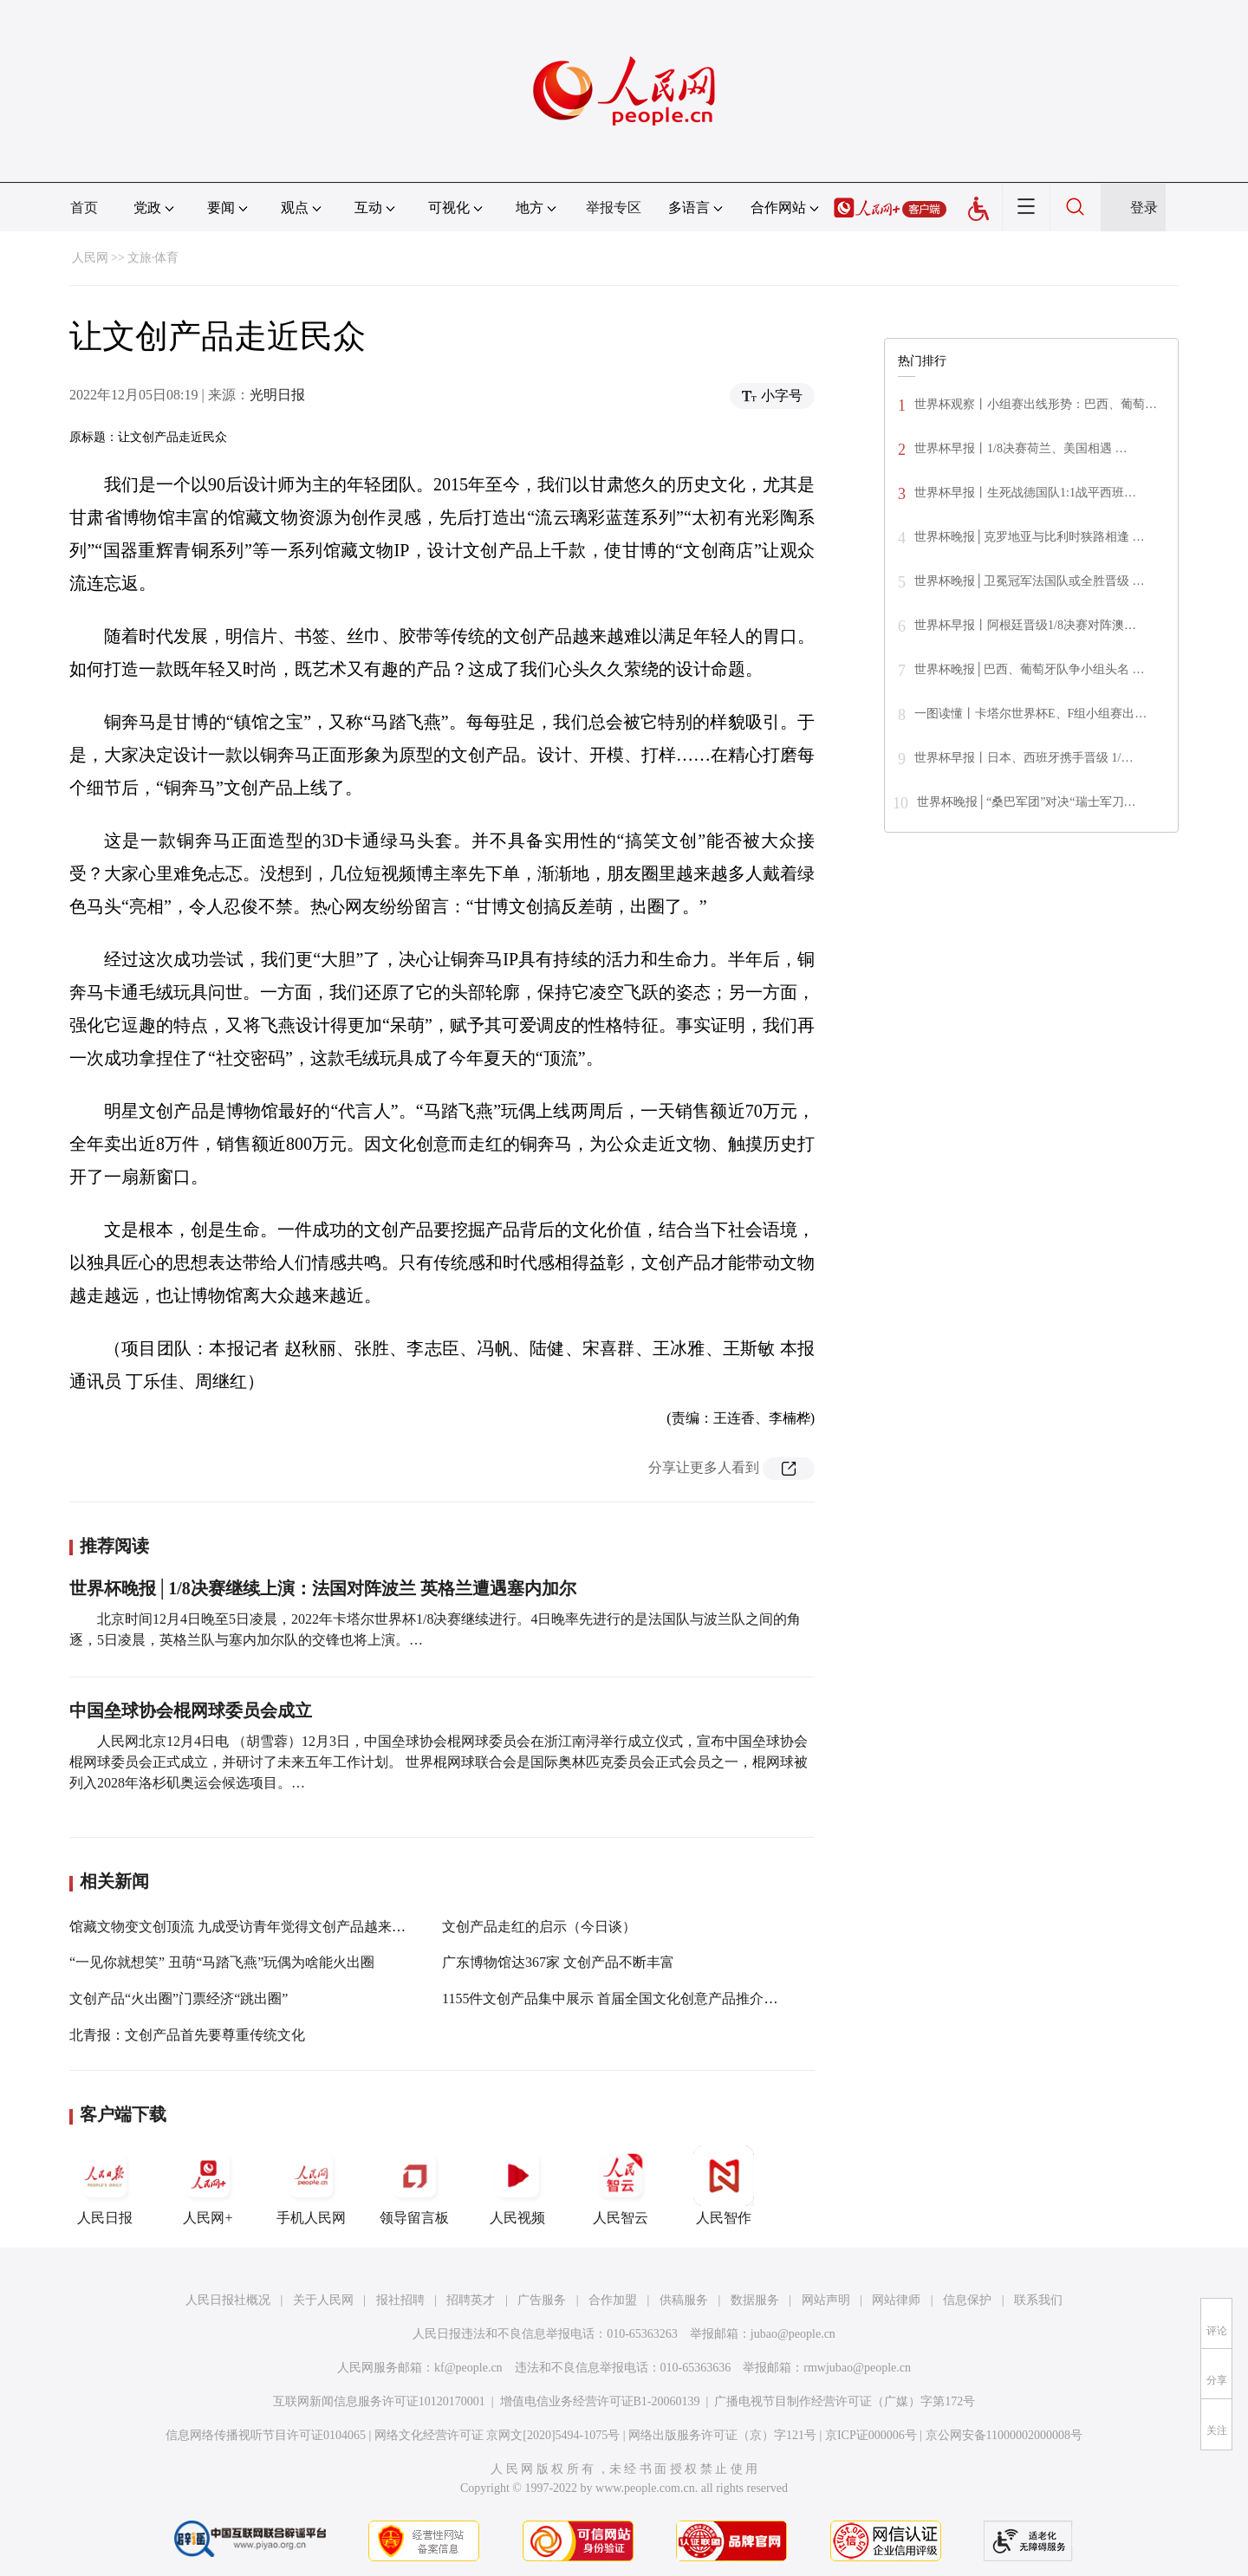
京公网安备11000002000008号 (1004, 2435)
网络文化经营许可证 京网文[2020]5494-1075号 (497, 2435)
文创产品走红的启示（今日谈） (539, 1926)
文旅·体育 (153, 257)
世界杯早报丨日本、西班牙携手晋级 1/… (1023, 757)
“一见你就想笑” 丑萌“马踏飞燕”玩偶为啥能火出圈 (221, 1962)
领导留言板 (414, 2185)
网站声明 (826, 2300)
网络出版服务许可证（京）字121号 (722, 2435)
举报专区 (613, 207)
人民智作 (723, 2185)
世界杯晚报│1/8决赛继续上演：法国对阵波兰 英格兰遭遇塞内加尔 (322, 1588)
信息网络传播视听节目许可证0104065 (266, 2435)
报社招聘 (400, 2300)
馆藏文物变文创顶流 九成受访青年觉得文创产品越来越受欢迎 (258, 1926)
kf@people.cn (468, 2367)
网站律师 (896, 2300)
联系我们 (1038, 2300)
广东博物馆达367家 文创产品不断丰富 (558, 1962)
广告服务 (541, 2300)
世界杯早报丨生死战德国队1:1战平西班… (1025, 492)
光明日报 (277, 394)
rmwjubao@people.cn (857, 2367)
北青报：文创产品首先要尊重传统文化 (187, 2035)
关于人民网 (323, 2300)
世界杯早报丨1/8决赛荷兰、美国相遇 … (1020, 448)
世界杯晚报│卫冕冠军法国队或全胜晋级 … (1029, 580)
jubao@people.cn (793, 2333)
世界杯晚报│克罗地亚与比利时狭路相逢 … (1029, 536)
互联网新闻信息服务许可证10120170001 (379, 2401)
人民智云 (620, 2185)
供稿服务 (684, 2300)
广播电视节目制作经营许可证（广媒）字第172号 (844, 2401)
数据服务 (755, 2300)
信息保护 (967, 2300)
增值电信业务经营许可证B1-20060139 (600, 2401)
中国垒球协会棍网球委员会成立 (190, 1710)
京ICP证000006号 (871, 2435)
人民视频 (517, 2185)
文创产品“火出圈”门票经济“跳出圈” (178, 1998)
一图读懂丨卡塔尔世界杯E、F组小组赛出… (1030, 713)
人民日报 (105, 2185)
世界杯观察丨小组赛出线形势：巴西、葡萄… (1035, 404)
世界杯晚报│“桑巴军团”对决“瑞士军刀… (1026, 801)
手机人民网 (311, 2185)
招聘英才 (470, 2300)
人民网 (90, 257)
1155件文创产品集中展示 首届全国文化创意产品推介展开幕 (623, 1998)
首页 (84, 207)
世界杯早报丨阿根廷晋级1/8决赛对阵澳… (1025, 625)
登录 (1144, 207)
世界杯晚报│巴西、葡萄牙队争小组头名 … (1029, 669)
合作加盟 (612, 2300)
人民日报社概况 (227, 2300)
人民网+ (208, 2185)
